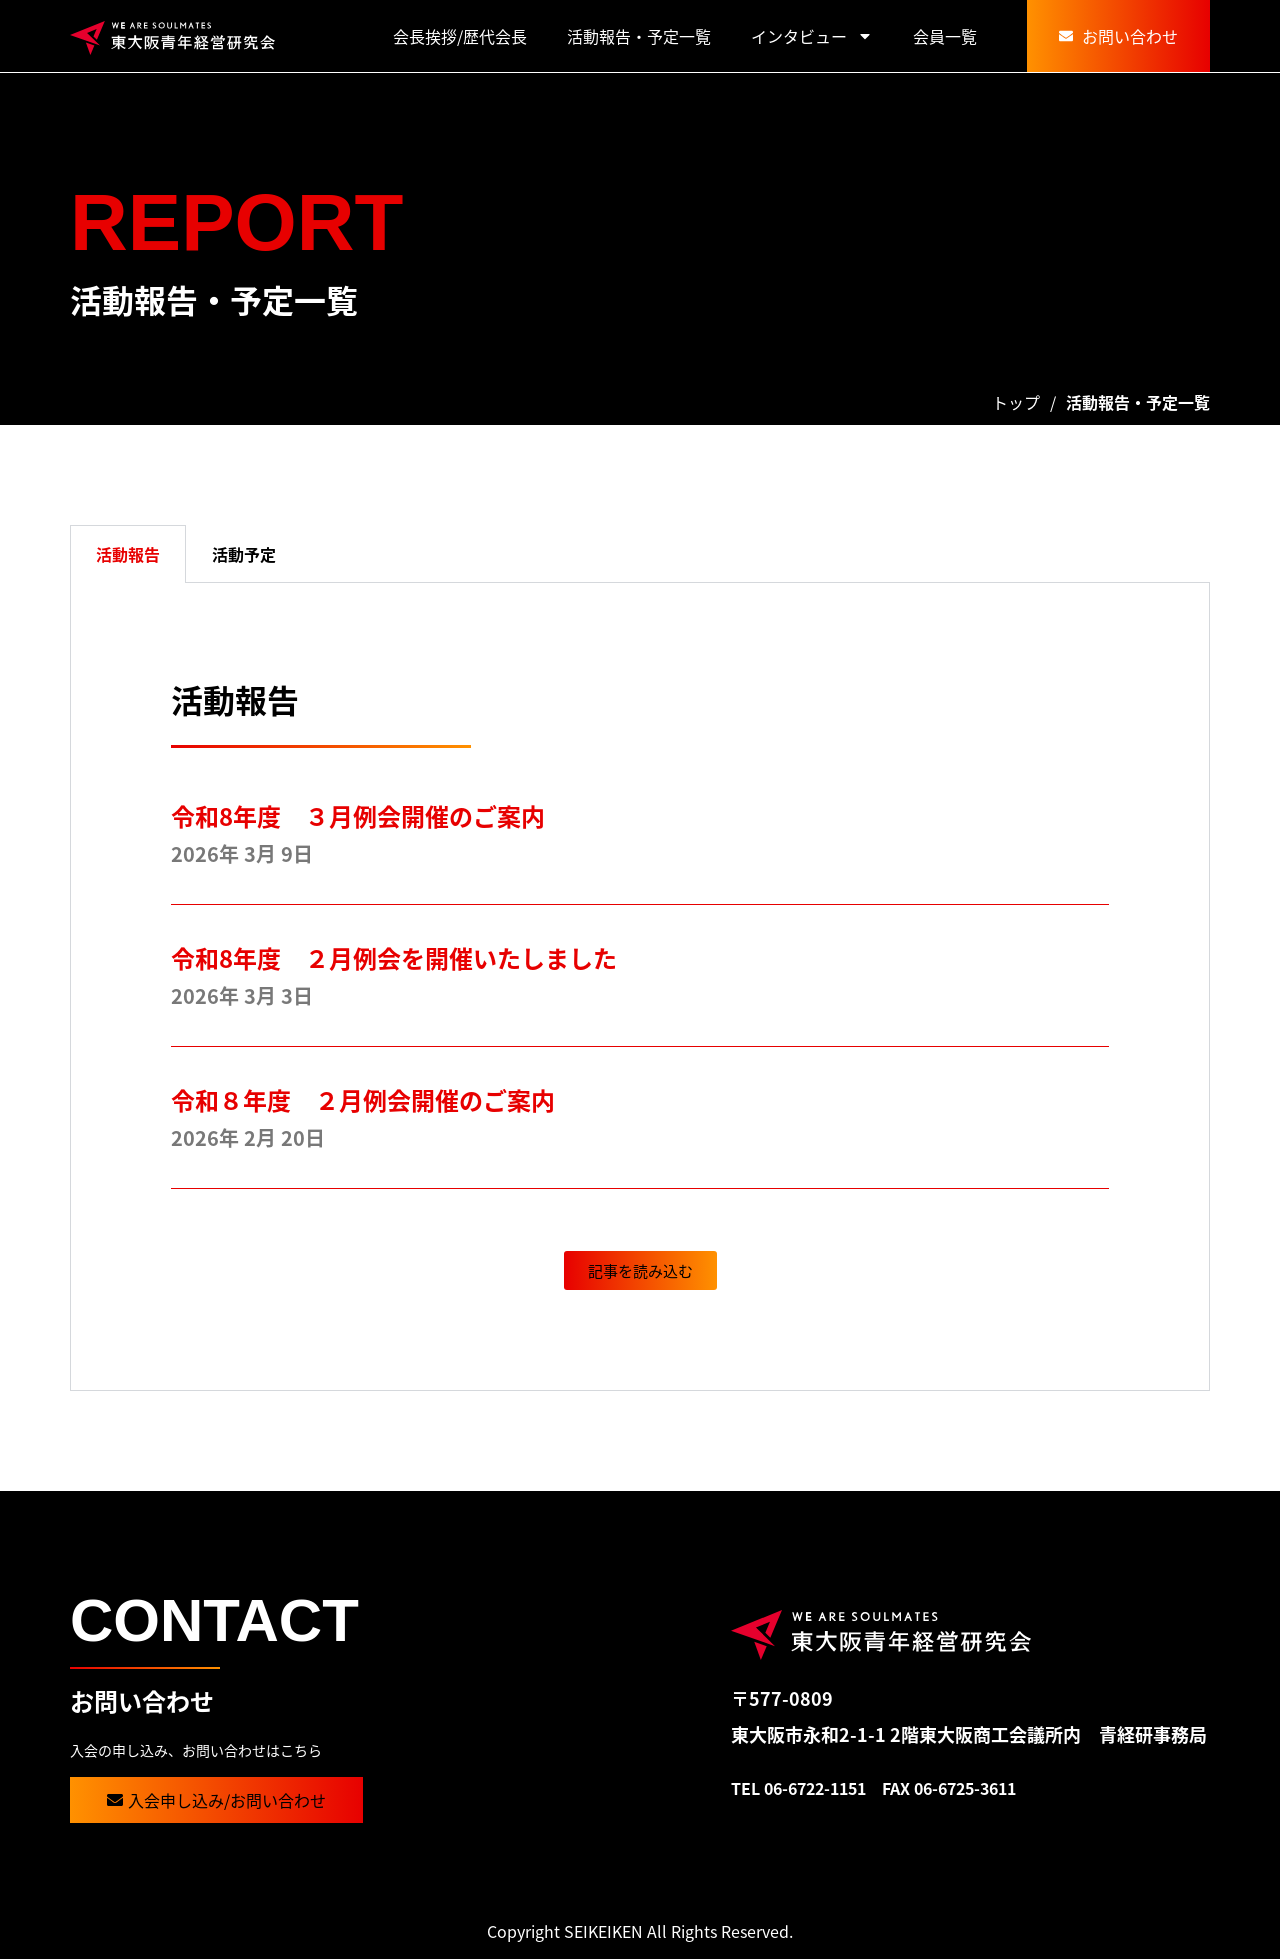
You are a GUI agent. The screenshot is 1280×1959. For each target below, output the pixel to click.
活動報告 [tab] (128, 554)
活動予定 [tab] (244, 554)
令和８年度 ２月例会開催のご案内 (363, 1099)
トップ (1016, 402)
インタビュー (812, 36)
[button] (640, 1270)
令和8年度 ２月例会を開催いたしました (406, 957)
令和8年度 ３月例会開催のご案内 (358, 815)
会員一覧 (945, 36)
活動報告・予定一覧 (639, 36)
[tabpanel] (640, 987)
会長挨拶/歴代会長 (460, 36)
